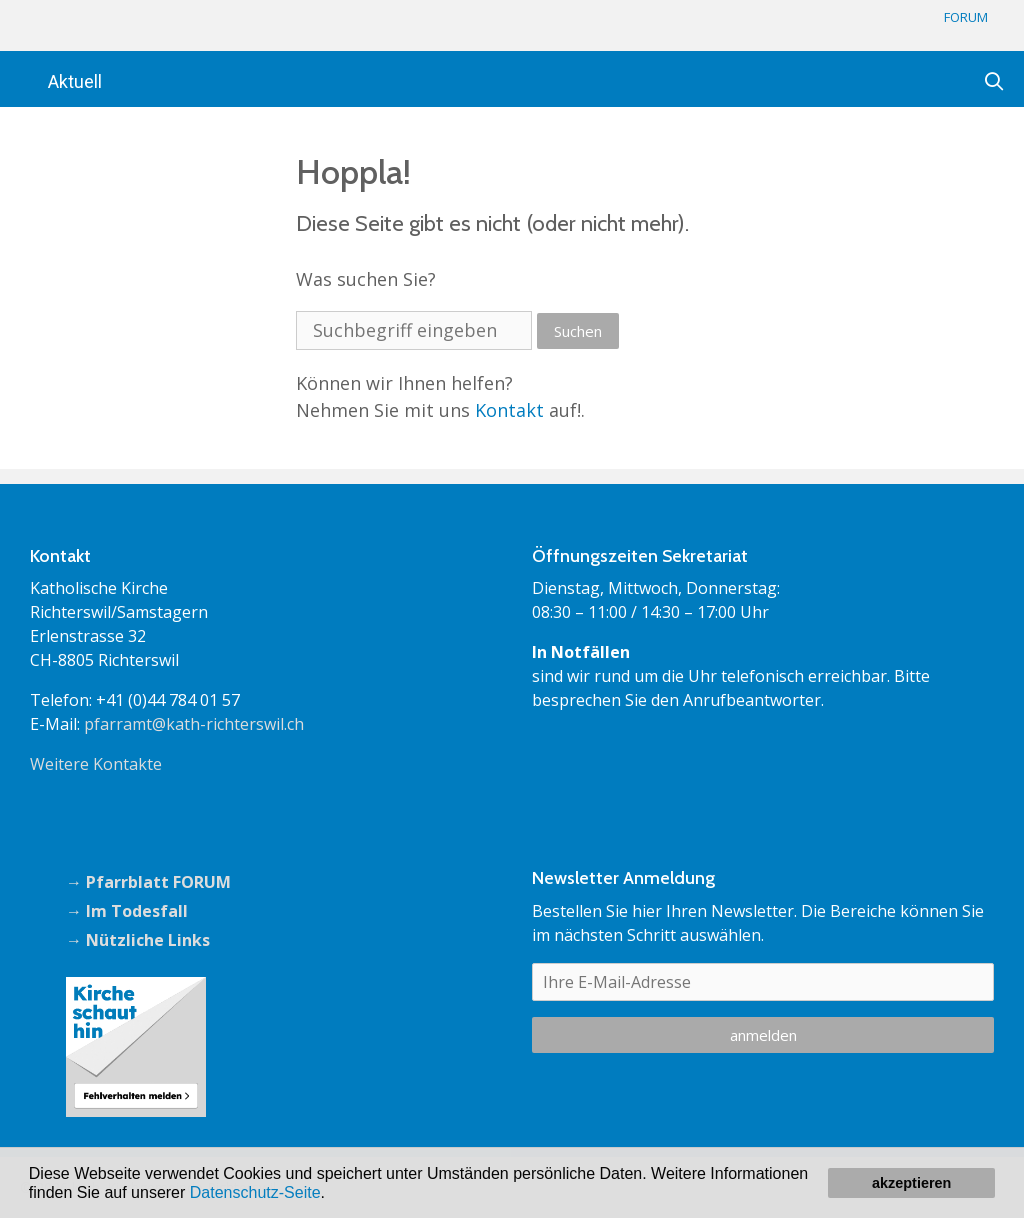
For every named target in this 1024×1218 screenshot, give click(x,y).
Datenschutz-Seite (255, 1192)
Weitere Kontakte (96, 764)
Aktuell (75, 81)
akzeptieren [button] (911, 1183)
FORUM (966, 17)
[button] (332, 1194)
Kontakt (509, 410)
